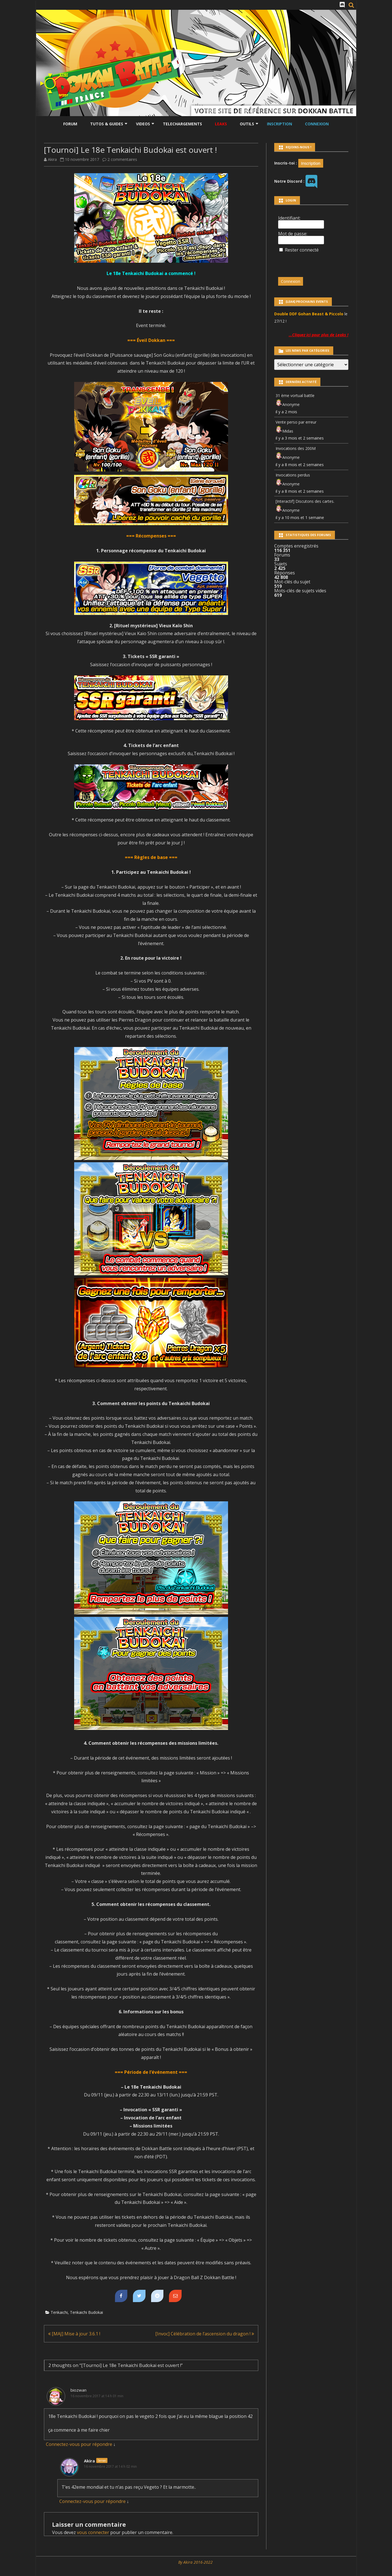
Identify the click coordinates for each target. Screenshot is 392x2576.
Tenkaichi (59, 2312)
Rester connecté (302, 250)
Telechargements (182, 123)
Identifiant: (289, 218)
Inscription (279, 123)
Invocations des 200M (296, 448)
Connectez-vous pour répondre (79, 2444)
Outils (247, 123)
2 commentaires (122, 159)
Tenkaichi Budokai (86, 2312)
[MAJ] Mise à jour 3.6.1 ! (74, 2334)
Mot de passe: (292, 233)
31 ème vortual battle (295, 395)
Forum (70, 123)
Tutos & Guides (106, 123)
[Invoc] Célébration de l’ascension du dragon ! (204, 2334)
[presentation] (316, 262)
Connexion (317, 123)
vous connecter (93, 2532)
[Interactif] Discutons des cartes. (305, 501)
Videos (143, 123)
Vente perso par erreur (296, 422)
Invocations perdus (293, 475)
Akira (52, 159)
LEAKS (221, 123)
